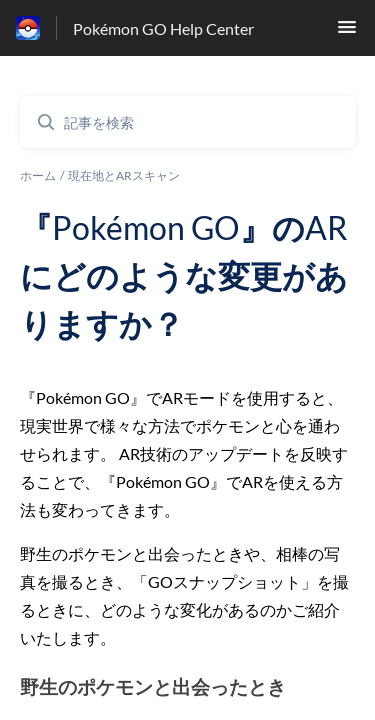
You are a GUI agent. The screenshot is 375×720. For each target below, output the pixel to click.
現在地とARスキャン (124, 175)
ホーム (38, 175)
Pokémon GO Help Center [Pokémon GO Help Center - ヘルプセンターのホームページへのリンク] (163, 28)
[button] (347, 32)
